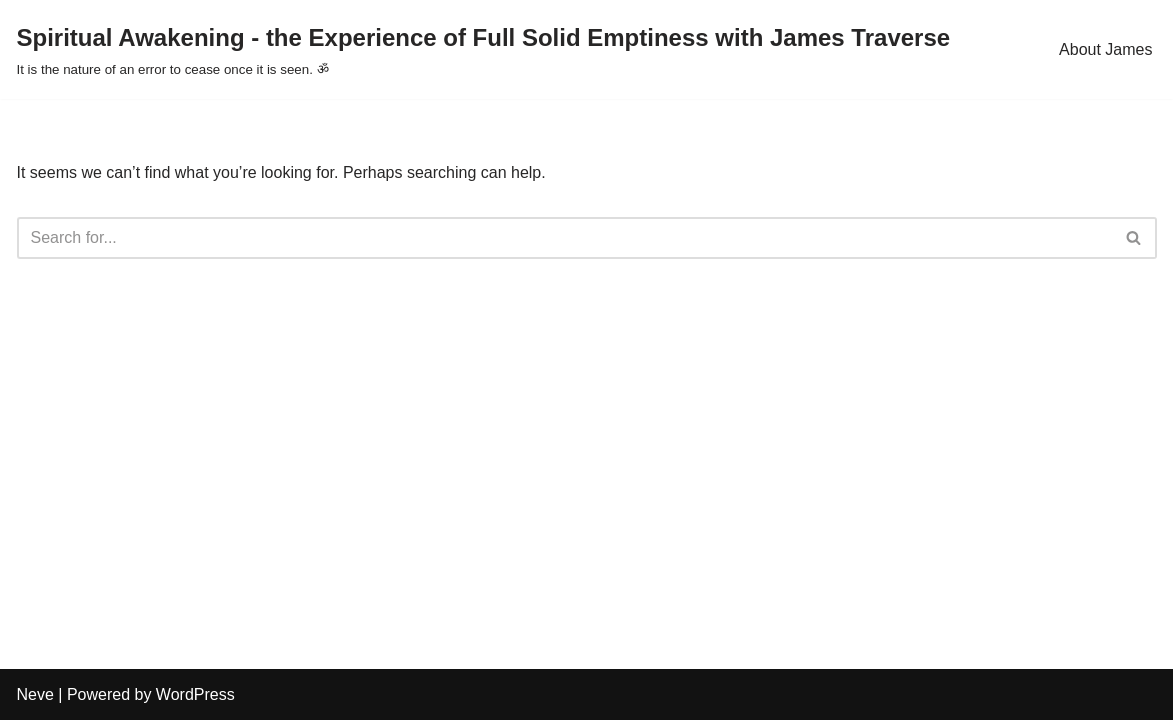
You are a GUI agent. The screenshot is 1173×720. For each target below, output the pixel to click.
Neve (35, 694)
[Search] (564, 238)
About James (1105, 49)
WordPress (195, 694)
